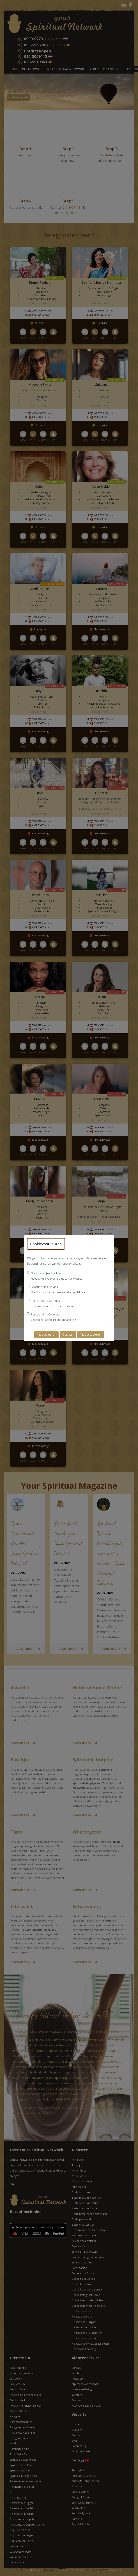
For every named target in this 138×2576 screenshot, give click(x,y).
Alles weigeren (46, 1335)
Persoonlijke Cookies (45, 1314)
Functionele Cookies (44, 1287)
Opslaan (67, 1335)
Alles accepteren (91, 1335)
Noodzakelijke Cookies (46, 1273)
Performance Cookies (45, 1301)
